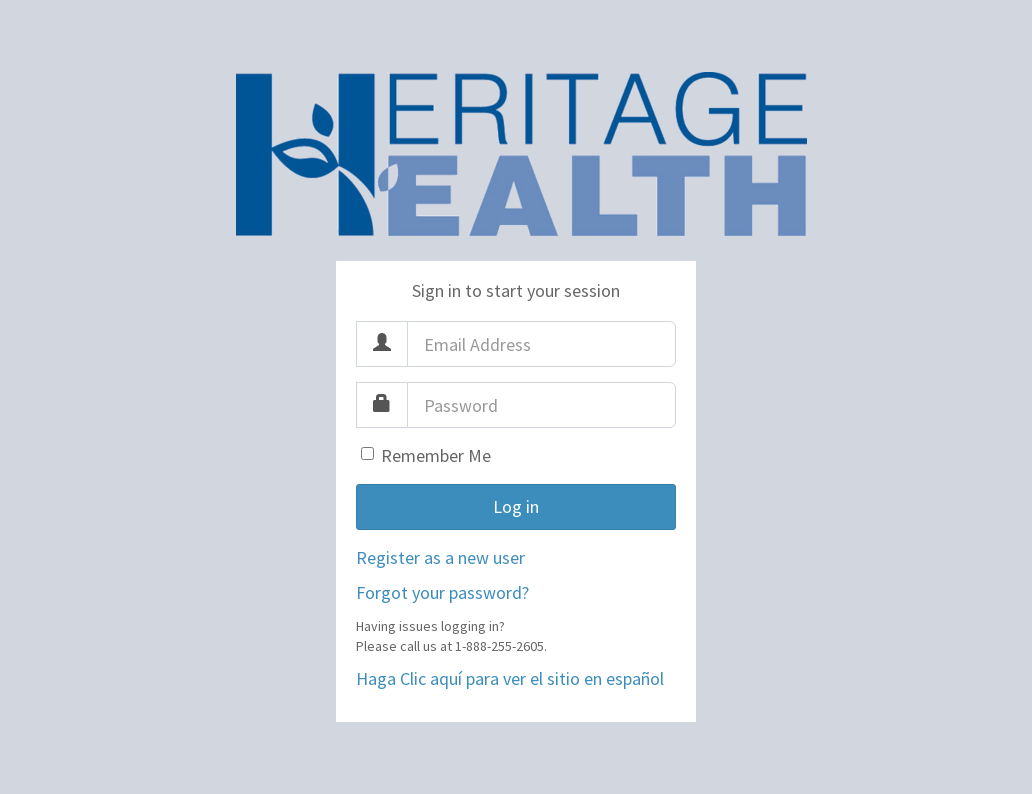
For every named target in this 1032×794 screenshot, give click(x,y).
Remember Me (436, 455)
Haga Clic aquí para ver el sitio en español (510, 678)
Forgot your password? (442, 592)
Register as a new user (440, 557)
